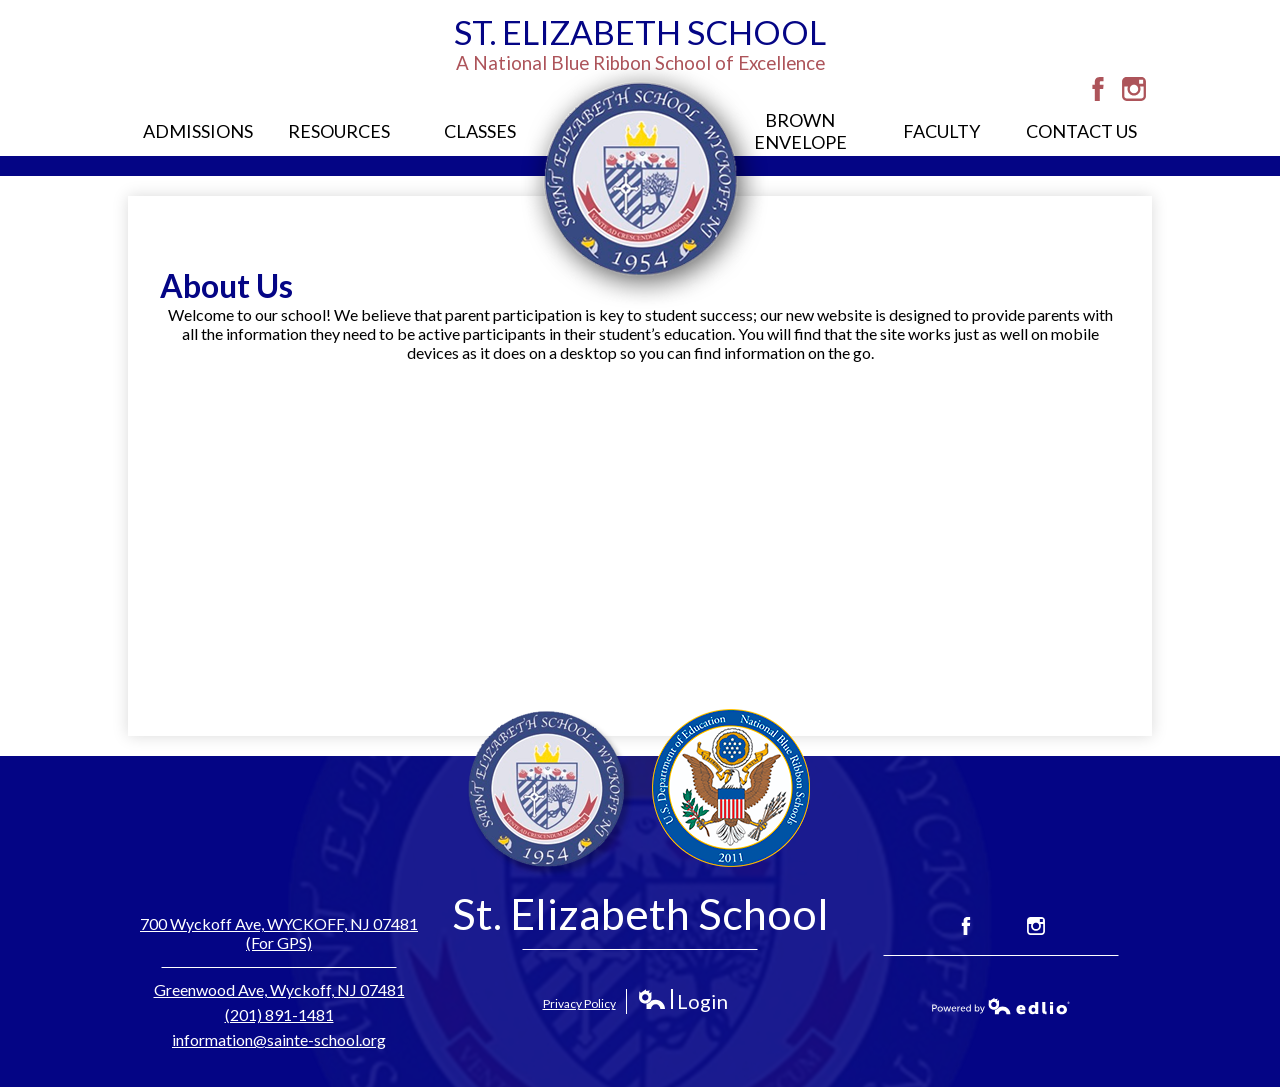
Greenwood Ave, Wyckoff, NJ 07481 (279, 989)
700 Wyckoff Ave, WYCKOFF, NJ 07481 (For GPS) (279, 933)
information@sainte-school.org (279, 1039)
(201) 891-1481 (279, 1014)
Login (682, 1001)
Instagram (1134, 89)
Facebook (1098, 89)
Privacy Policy (579, 1003)
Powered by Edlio (1001, 1006)
